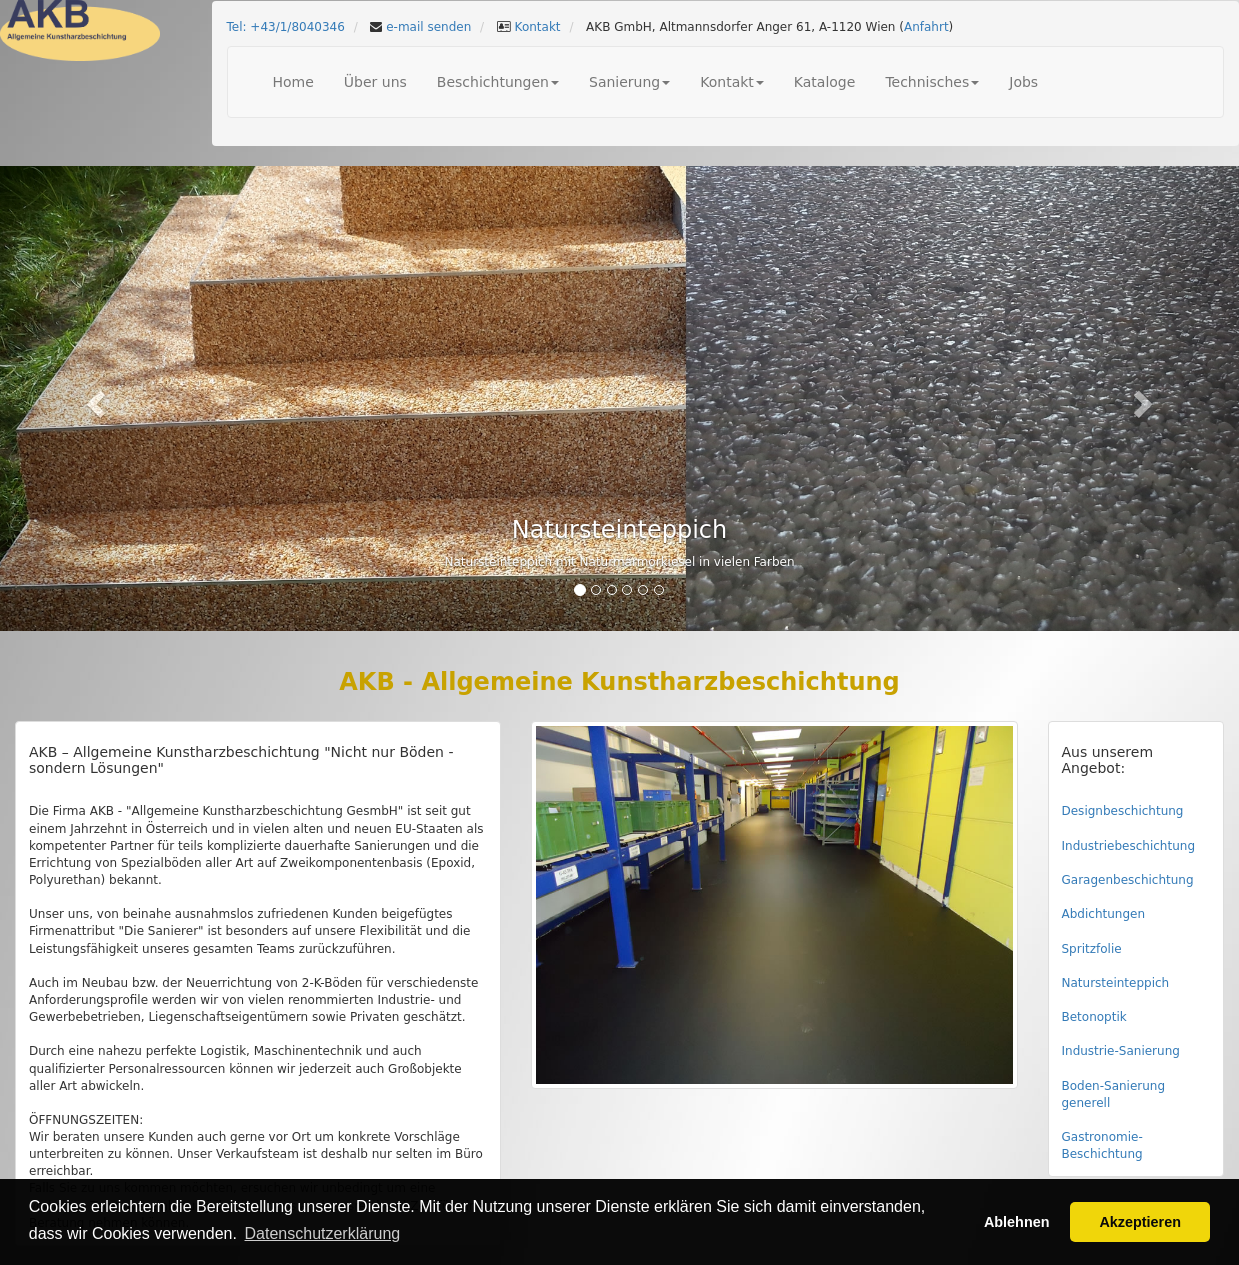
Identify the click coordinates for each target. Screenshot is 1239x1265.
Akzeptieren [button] (1140, 1222)
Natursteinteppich (1116, 983)
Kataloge (825, 82)
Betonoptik (1094, 1017)
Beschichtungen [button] (498, 82)
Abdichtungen (1104, 914)
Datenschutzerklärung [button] (323, 1233)
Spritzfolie (1092, 949)
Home (293, 82)
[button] (93, 398)
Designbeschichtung (1123, 811)
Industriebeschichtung (1129, 846)
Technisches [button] (932, 82)
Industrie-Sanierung (1121, 1051)
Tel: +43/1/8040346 (286, 27)
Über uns (375, 82)
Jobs (1023, 82)
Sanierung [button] (629, 82)
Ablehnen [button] (1017, 1222)
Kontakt (536, 27)
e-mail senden (426, 27)
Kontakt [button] (732, 82)
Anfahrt (926, 27)
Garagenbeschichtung (1128, 880)
